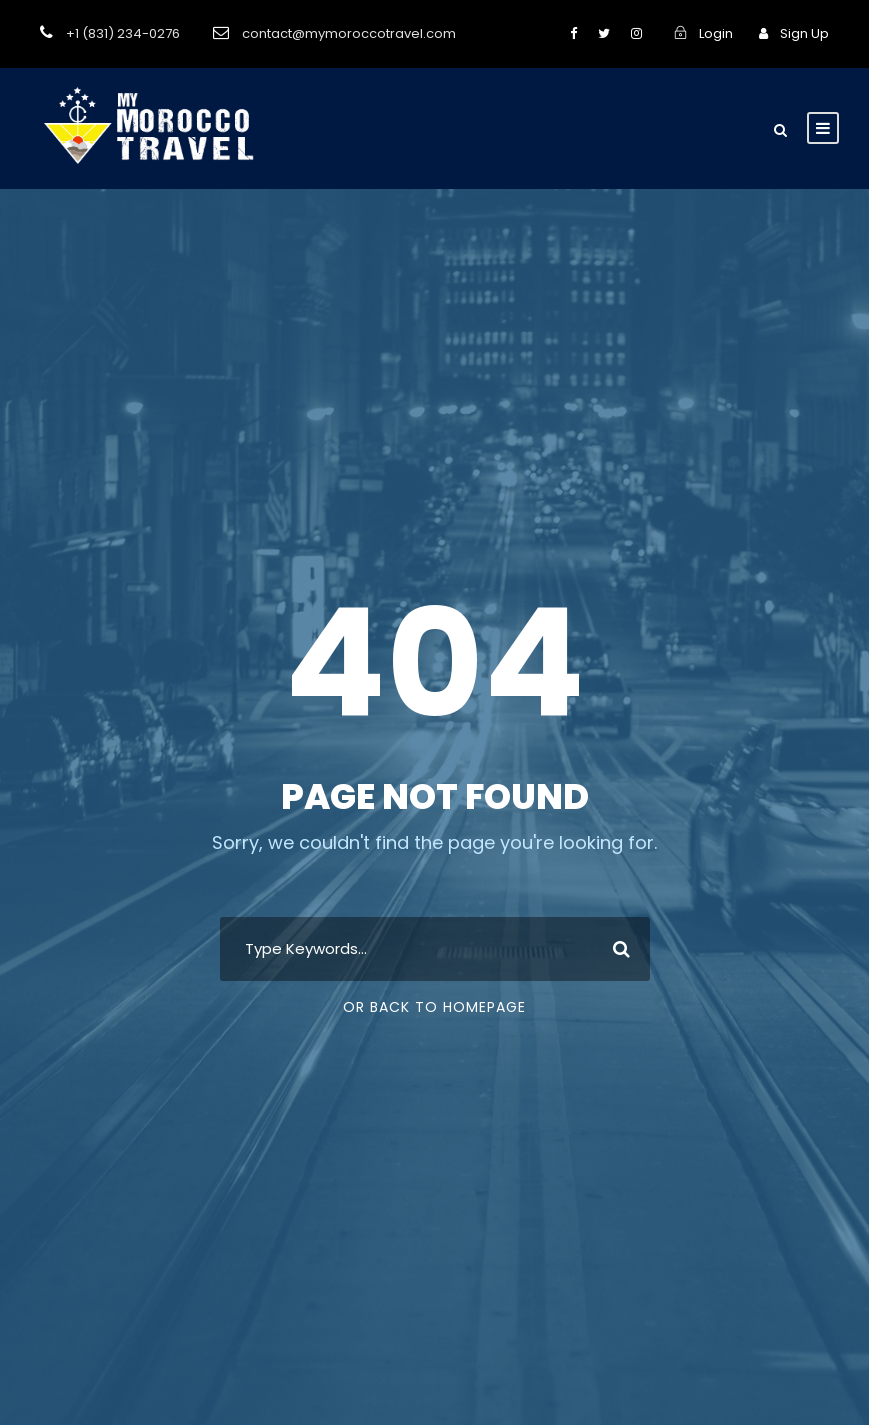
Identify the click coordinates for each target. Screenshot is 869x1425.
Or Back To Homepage (434, 1007)
